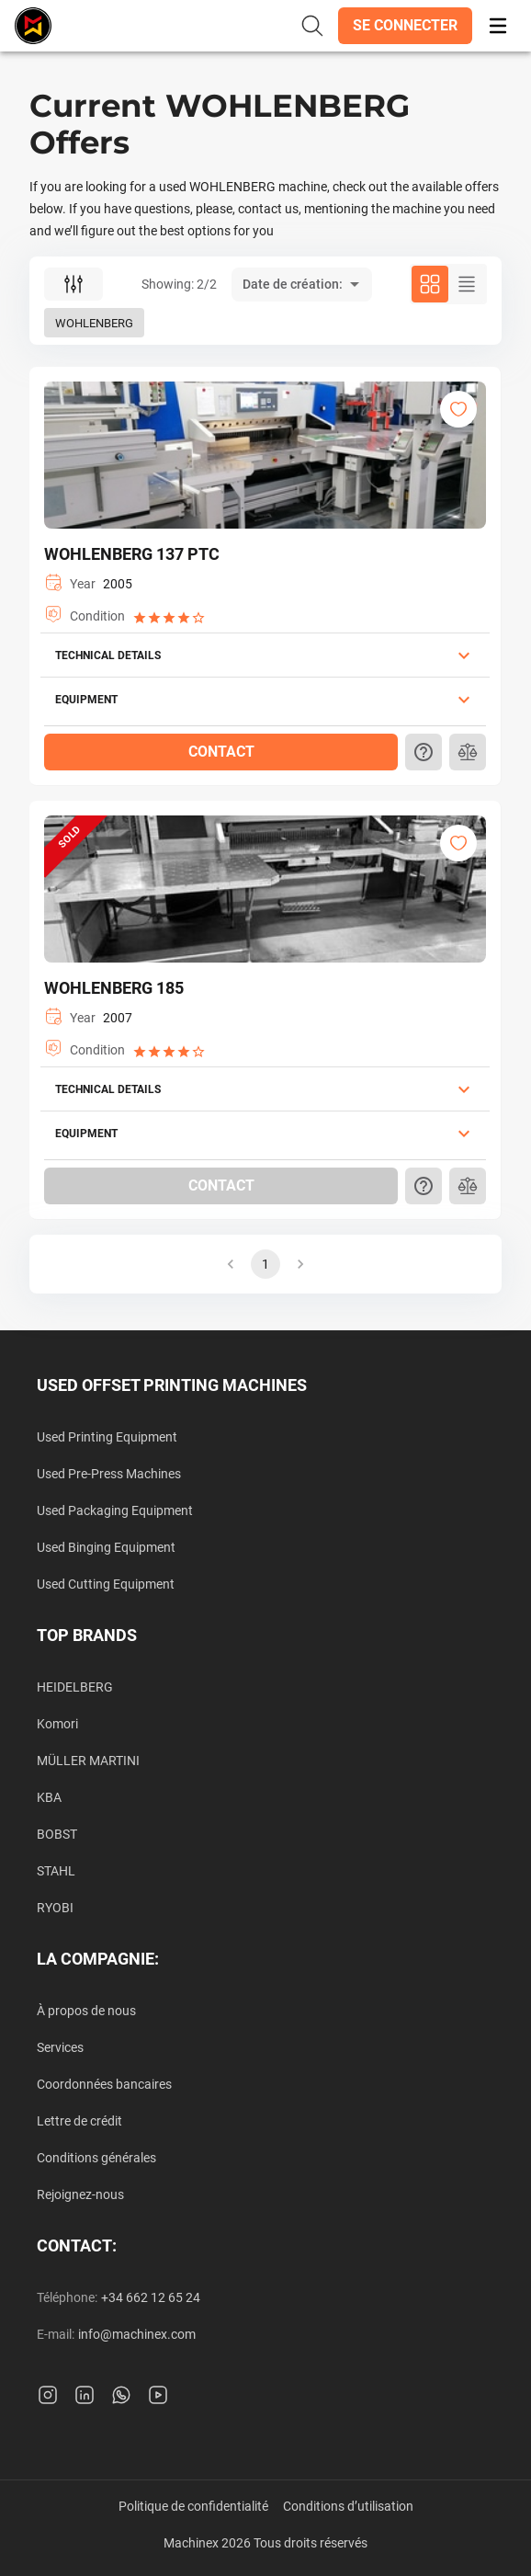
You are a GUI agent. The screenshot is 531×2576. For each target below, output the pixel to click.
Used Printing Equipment (107, 1437)
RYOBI (55, 1907)
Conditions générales (96, 2157)
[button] (405, 25)
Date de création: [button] (293, 284)
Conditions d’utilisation (348, 2506)
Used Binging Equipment (106, 1547)
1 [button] (265, 1264)
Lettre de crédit (79, 2121)
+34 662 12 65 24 (150, 2297)
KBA (49, 1797)
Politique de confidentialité (193, 2506)
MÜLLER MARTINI (88, 1760)
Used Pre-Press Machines (109, 1473)
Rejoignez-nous (80, 2194)
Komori (57, 1723)
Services (60, 2047)
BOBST (57, 1834)
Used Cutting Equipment (106, 1584)
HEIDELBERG (75, 1687)
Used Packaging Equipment (115, 1510)
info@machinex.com (137, 2334)
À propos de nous (86, 2010)
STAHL (56, 1871)
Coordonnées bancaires (104, 2084)
